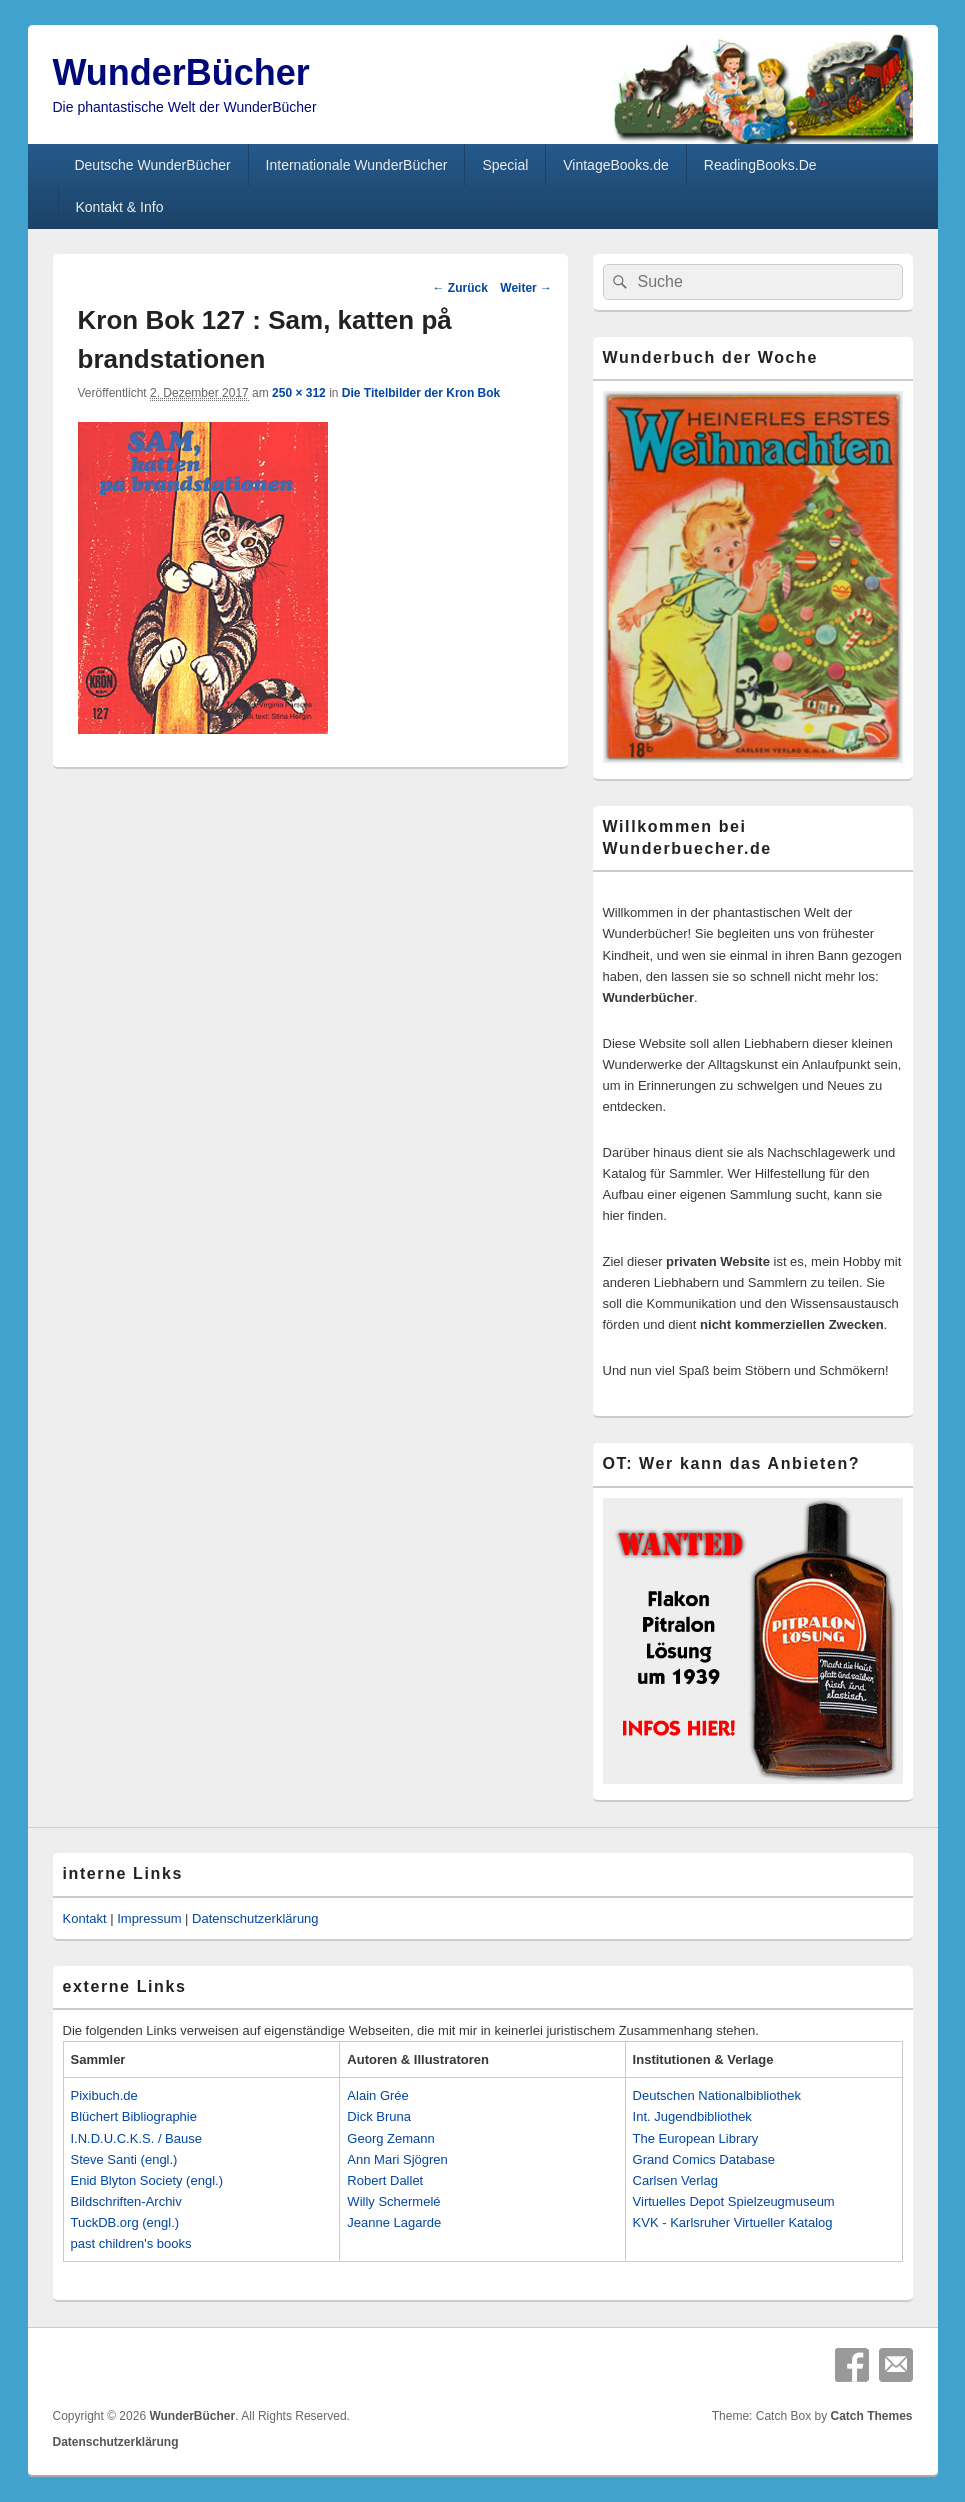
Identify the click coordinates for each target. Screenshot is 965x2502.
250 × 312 (299, 393)
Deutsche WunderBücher (152, 165)
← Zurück (459, 288)
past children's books (131, 2243)
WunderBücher (181, 72)
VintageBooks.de (616, 165)
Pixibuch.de (104, 2095)
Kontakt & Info (119, 207)
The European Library (696, 2138)
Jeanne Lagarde (394, 2222)
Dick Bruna (379, 2116)
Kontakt (85, 1918)
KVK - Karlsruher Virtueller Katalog (733, 2222)
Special (505, 165)
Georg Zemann (390, 2138)
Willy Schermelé (393, 2201)
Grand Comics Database (704, 2159)
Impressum (149, 1918)
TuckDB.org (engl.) (125, 2222)
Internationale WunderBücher (357, 165)
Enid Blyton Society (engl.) (147, 2180)
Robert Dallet (385, 2180)
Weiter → (526, 288)
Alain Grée (377, 2095)
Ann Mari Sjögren (397, 2159)
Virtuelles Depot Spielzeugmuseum (734, 2201)
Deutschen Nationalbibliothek (717, 2095)
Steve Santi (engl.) (124, 2159)
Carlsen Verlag (675, 2180)
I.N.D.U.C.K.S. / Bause (137, 2138)
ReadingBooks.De (760, 165)
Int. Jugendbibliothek (692, 2116)
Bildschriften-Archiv (126, 2201)
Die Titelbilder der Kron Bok (421, 393)
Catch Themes (871, 2416)
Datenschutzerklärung (255, 1918)
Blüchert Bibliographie (134, 2116)
